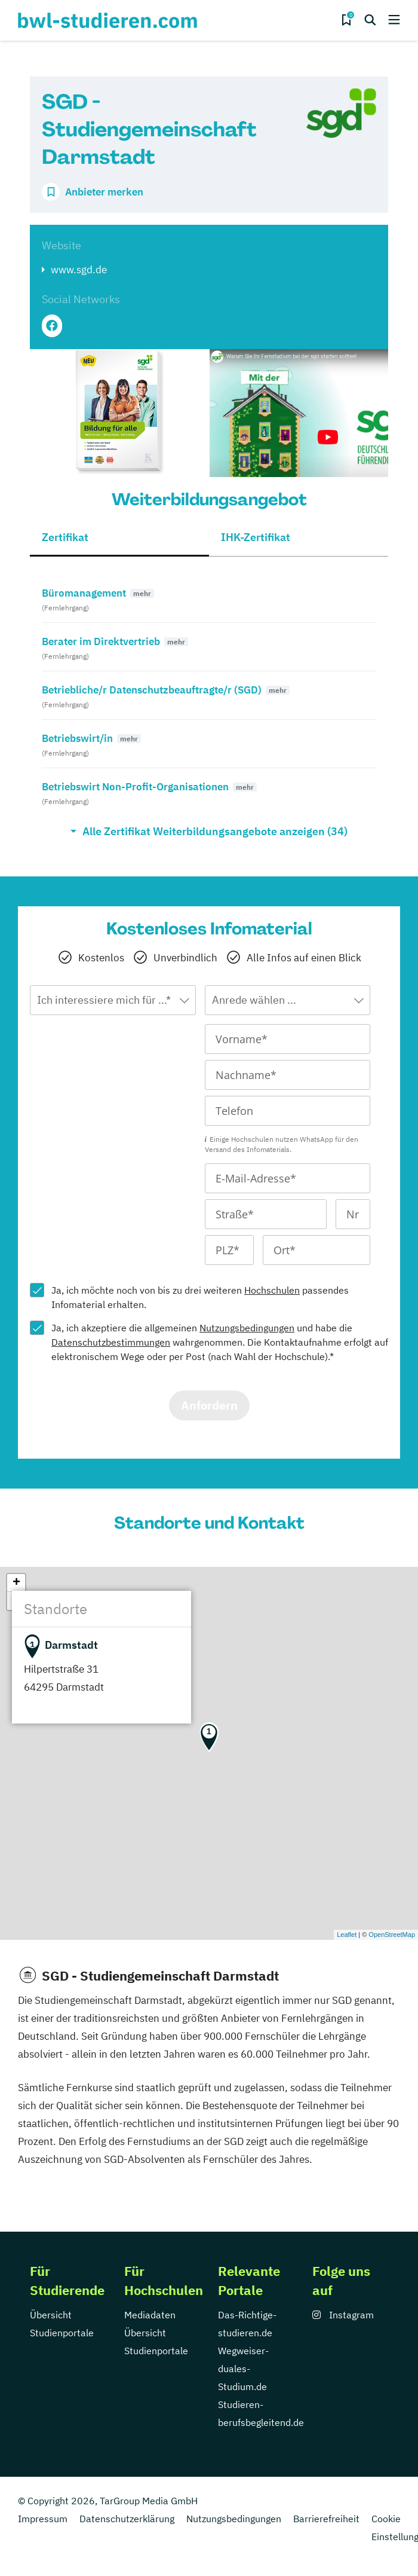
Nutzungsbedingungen (246, 1328)
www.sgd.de (79, 269)
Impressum (42, 2519)
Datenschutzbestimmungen (110, 1342)
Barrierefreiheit (326, 2519)
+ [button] (16, 1583)
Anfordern (209, 1405)
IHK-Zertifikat (255, 537)
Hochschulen (272, 1290)
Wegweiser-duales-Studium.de (243, 2368)
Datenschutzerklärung (126, 2519)
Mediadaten (150, 2315)
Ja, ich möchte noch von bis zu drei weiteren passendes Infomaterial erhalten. (200, 1297)
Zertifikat (65, 537)
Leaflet (346, 1934)
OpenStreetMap (391, 1934)
